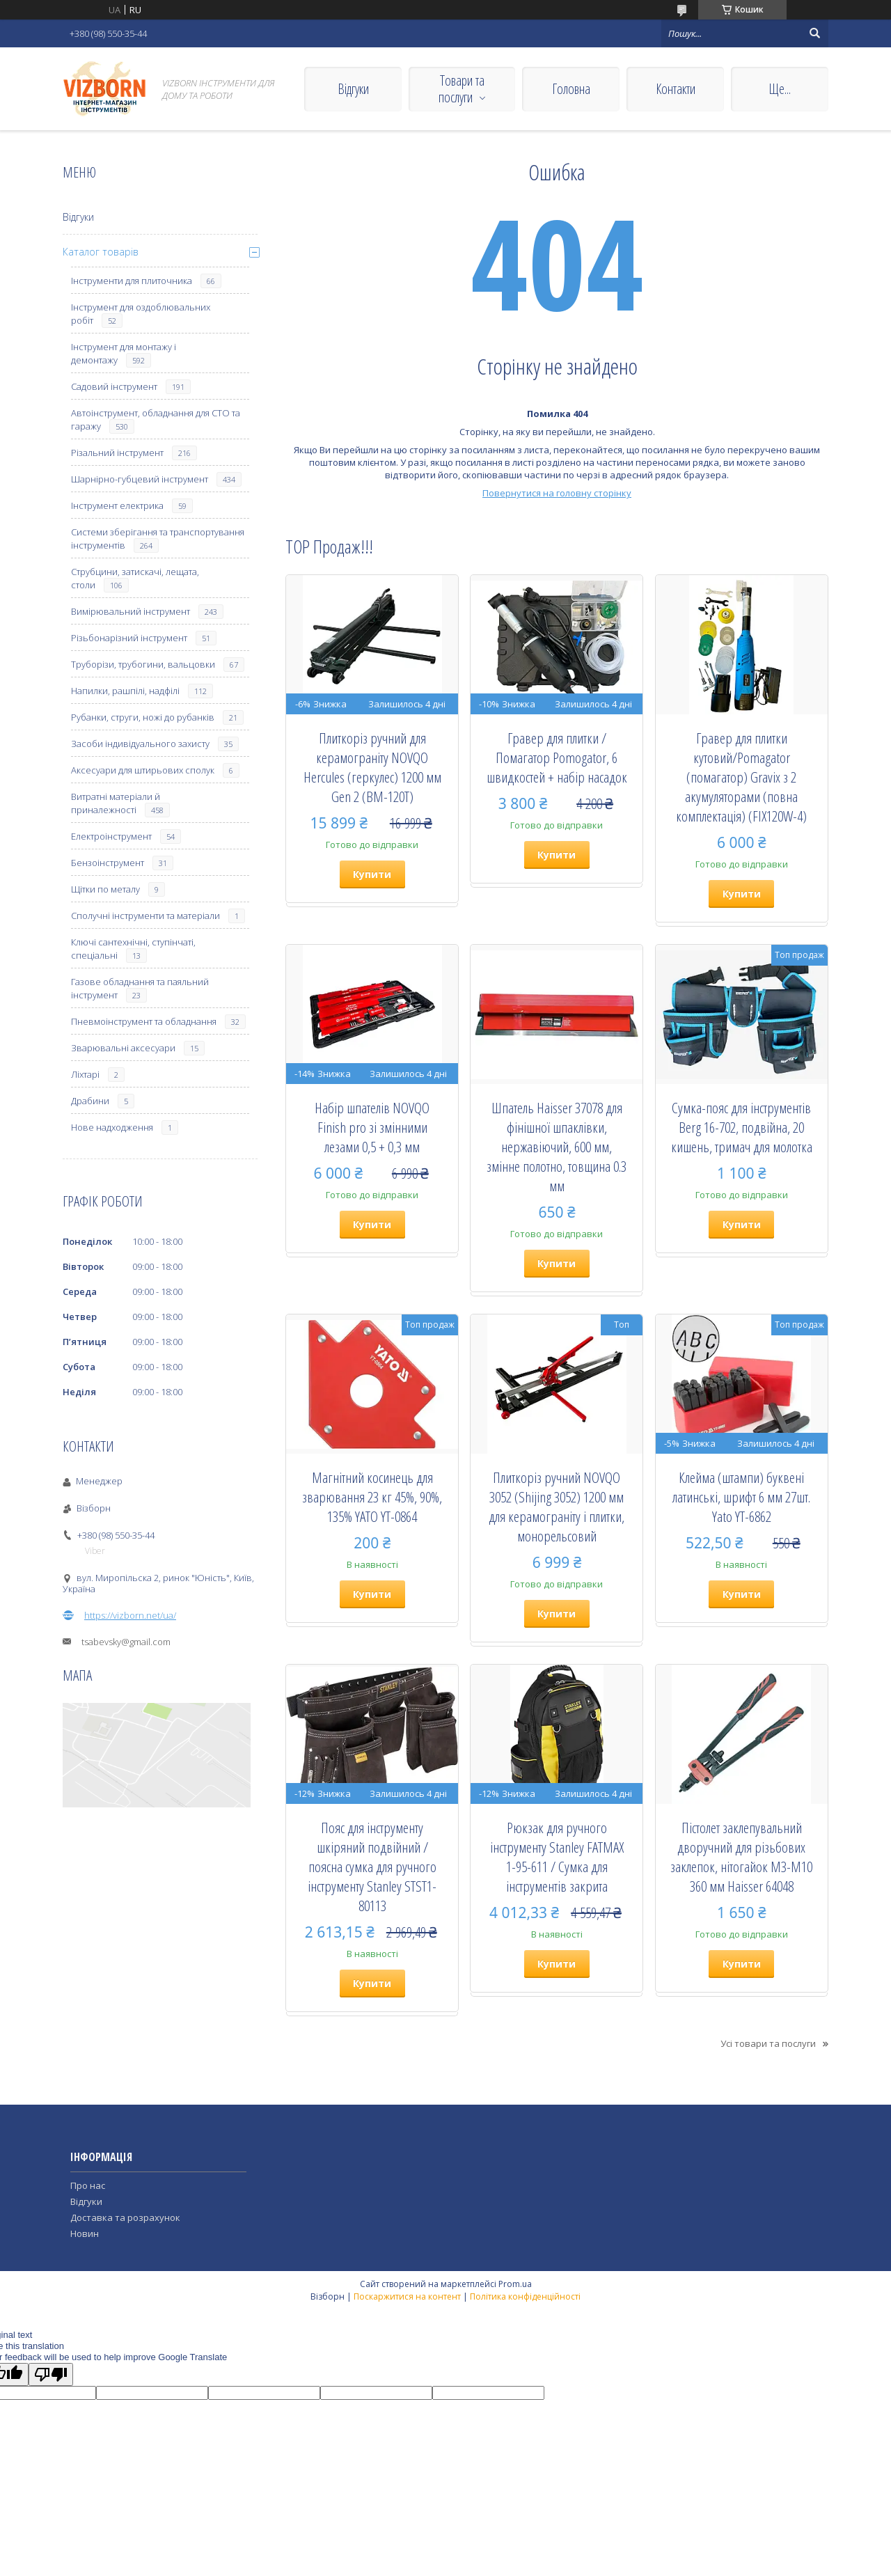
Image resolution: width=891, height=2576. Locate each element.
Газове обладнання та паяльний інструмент (140, 988)
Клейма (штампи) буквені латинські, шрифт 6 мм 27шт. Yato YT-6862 (741, 1497)
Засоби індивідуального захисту (140, 743)
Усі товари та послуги (768, 2043)
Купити (372, 874)
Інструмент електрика (117, 505)
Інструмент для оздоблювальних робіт (140, 314)
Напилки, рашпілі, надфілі (125, 690)
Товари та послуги (461, 89)
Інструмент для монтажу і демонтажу (123, 353)
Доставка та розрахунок (125, 2217)
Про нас (87, 2185)
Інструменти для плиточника (131, 280)
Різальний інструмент (117, 452)
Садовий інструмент (114, 386)
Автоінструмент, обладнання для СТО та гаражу (155, 419)
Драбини (90, 1100)
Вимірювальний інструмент (130, 611)
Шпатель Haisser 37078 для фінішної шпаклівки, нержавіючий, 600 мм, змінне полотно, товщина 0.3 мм (556, 1146)
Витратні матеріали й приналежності (115, 803)
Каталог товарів (101, 251)
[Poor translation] (51, 2374)
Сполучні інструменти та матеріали (145, 915)
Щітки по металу (105, 889)
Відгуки (353, 88)
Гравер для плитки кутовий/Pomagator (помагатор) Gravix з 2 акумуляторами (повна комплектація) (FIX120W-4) (741, 777)
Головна (571, 88)
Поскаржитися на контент (407, 2296)
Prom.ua (515, 2284)
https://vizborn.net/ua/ (130, 1615)
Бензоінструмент (107, 862)
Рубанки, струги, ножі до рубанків (142, 717)
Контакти (675, 88)
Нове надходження (112, 1127)
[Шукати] (814, 33)
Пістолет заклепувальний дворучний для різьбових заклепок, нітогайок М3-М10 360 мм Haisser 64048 (741, 1857)
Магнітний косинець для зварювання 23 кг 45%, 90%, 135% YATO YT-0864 (372, 1497)
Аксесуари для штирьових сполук (142, 770)
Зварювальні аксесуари (123, 1048)
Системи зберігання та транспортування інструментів (157, 538)
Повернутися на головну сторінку (556, 493)
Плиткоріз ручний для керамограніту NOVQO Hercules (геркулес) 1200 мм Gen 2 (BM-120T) (372, 767)
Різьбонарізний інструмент (129, 637)
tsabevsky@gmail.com (126, 1641)
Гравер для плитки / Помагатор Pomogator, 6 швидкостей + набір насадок (557, 757)
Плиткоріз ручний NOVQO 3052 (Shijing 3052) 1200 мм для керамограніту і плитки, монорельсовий (556, 1507)
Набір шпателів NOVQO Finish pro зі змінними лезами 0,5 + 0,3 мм (372, 1127)
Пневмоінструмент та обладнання (143, 1021)
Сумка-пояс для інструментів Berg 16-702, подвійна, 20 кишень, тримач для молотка (741, 1127)
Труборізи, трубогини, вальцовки (143, 664)
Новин (84, 2233)
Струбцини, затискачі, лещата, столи (135, 578)
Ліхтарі (85, 1074)
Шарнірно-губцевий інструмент (139, 479)
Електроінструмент (111, 836)
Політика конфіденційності (525, 2296)
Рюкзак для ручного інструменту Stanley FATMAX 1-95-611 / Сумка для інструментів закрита (557, 1857)
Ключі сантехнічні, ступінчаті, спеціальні (133, 948)
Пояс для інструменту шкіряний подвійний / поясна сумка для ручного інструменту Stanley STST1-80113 (372, 1866)
